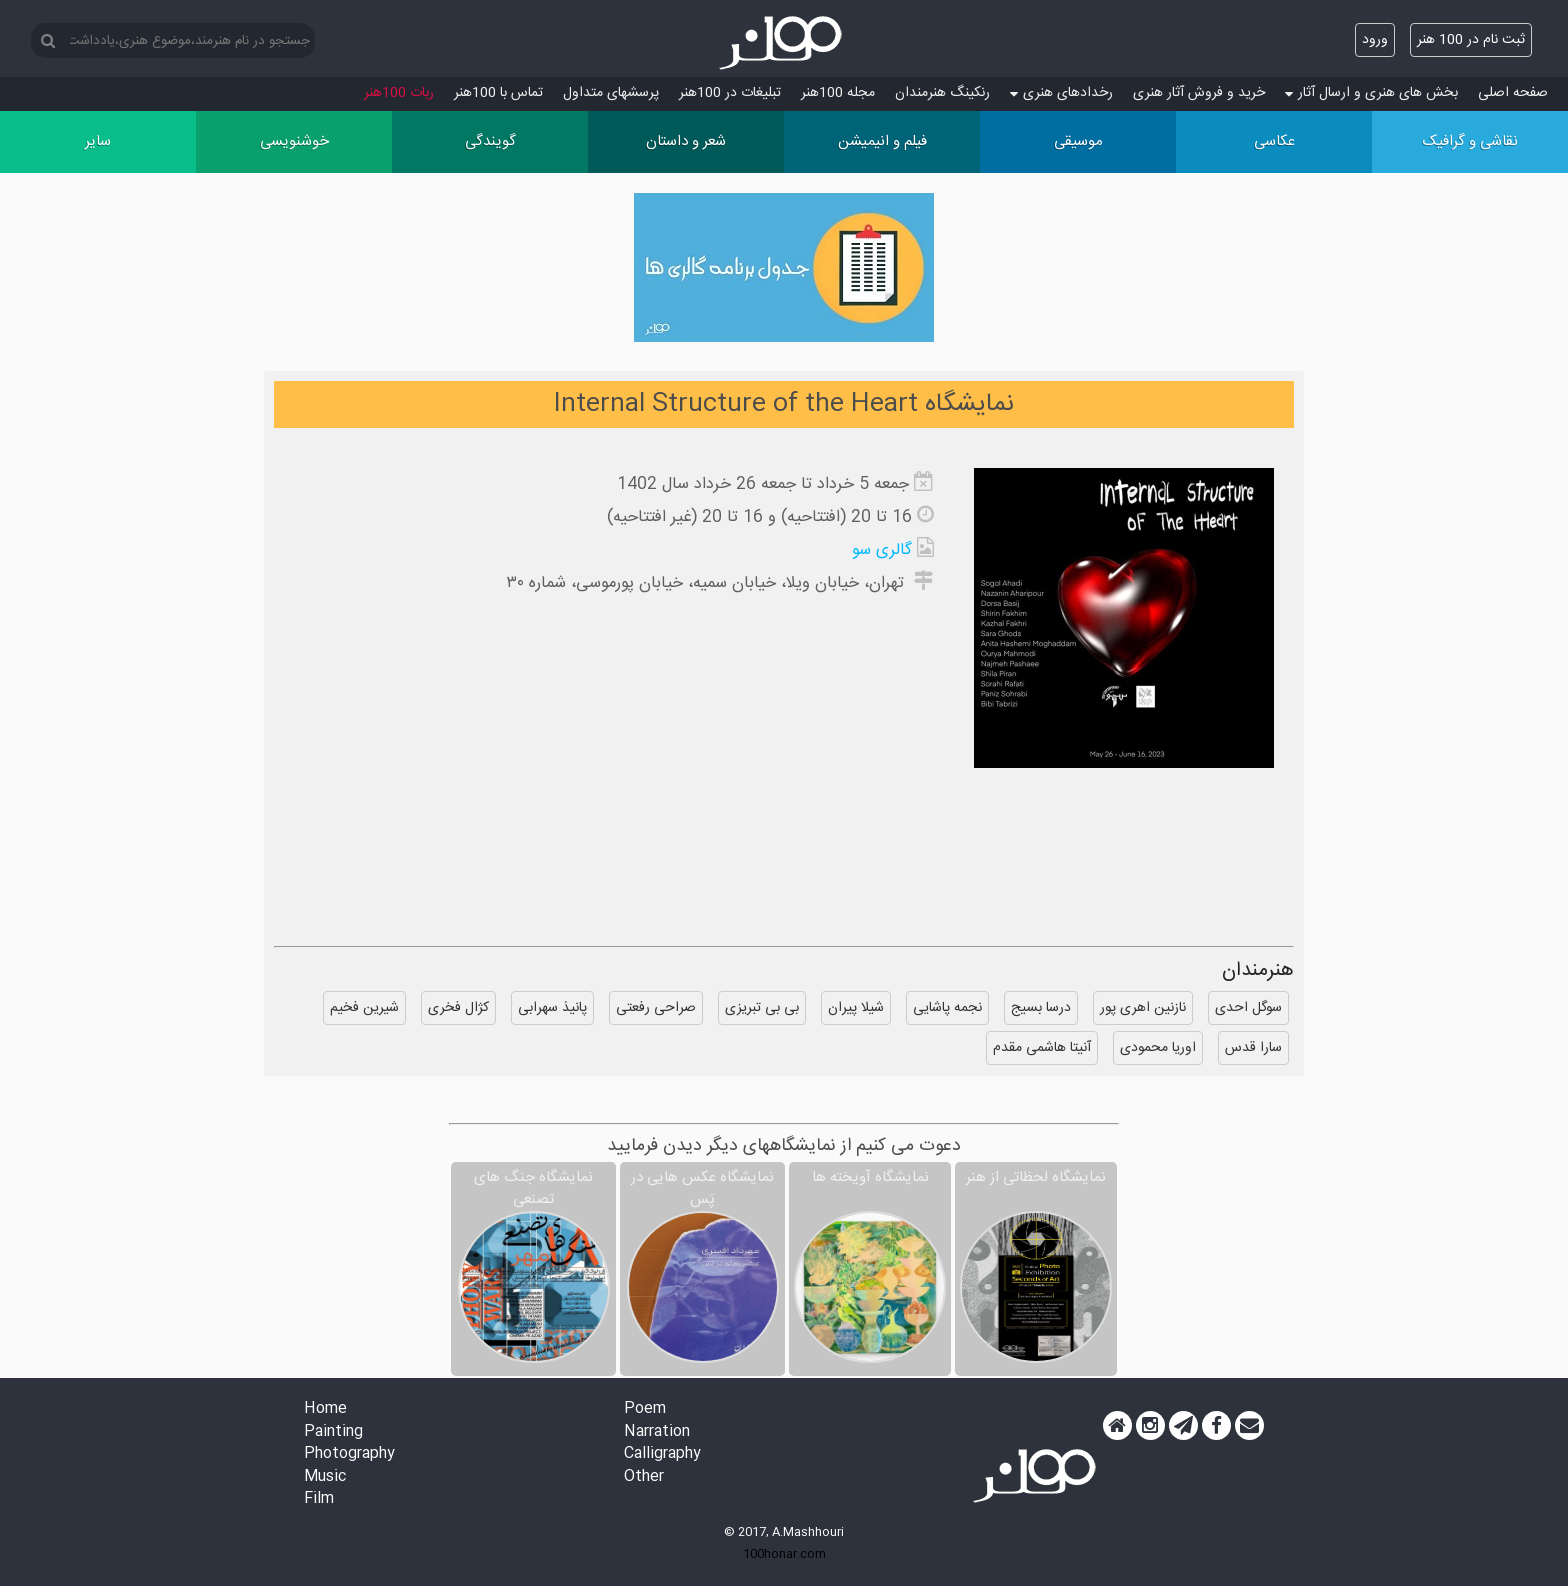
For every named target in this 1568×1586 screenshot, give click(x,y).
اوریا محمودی (1158, 1048)
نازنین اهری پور (1143, 1008)
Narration (657, 1432)
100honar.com (784, 1554)
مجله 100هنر (838, 93)
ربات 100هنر (399, 93)
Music (325, 1477)
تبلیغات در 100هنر (730, 93)
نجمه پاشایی (947, 1008)
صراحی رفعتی (656, 1008)
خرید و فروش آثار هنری (1199, 93)
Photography (349, 1454)
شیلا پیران (856, 1008)
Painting (333, 1432)
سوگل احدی (1248, 1008)
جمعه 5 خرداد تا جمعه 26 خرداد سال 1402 (763, 484)
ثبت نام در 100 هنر (1471, 40)
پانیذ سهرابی (552, 1008)
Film (319, 1499)
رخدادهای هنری (1061, 93)
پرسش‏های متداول (611, 93)
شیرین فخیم (364, 1008)
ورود (1375, 40)
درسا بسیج (1041, 1008)
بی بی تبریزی (762, 1008)
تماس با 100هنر (498, 93)
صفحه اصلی (1513, 93)
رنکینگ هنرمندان (942, 93)
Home (325, 1409)
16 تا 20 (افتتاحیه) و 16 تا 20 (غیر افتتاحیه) (759, 517)
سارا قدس (1253, 1048)
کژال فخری (458, 1008)
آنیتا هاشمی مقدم (1042, 1048)
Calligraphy (662, 1454)
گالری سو (882, 550)
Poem (645, 1409)
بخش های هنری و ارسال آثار (1371, 93)
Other (644, 1477)
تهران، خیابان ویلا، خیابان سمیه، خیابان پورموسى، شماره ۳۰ (708, 583)
